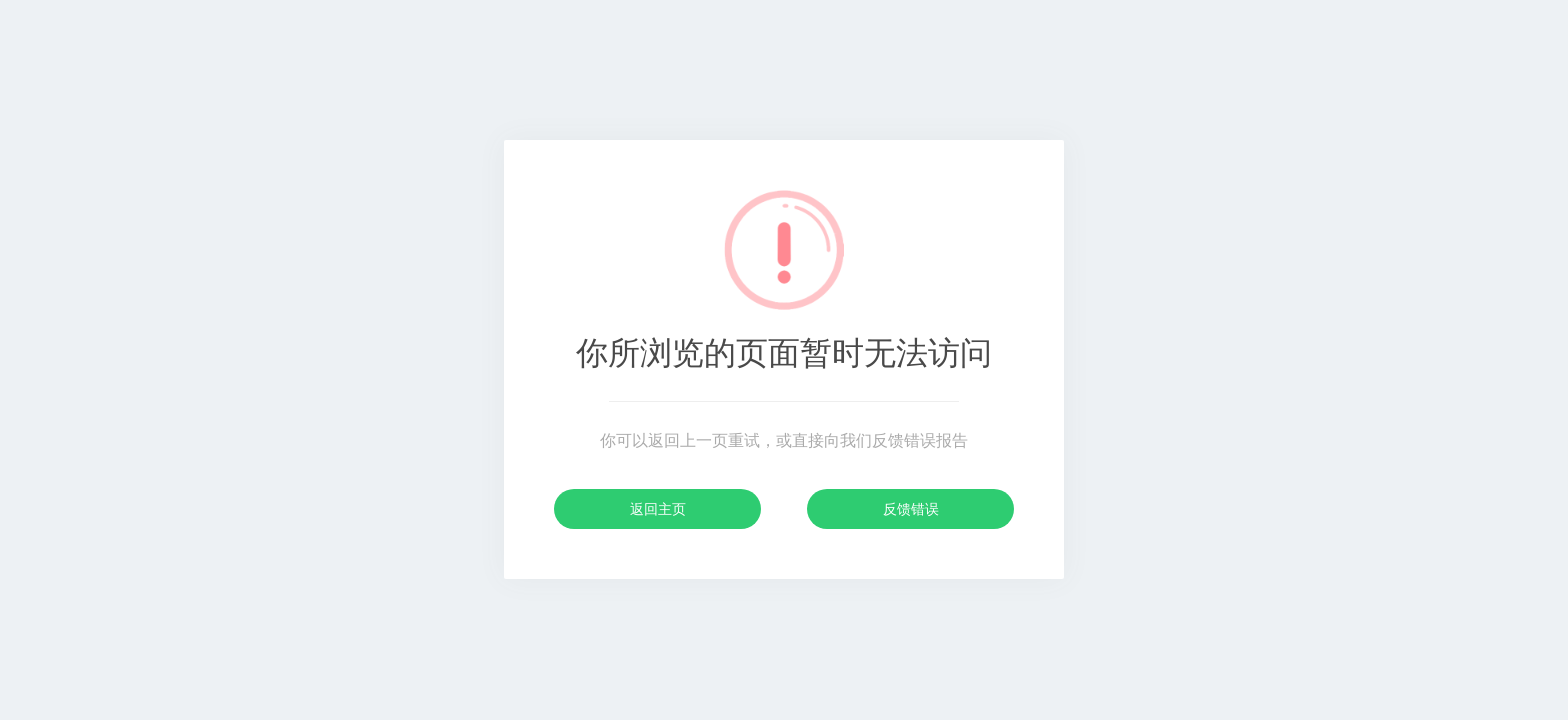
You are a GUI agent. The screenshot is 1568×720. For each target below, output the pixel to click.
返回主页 (658, 509)
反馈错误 (911, 509)
